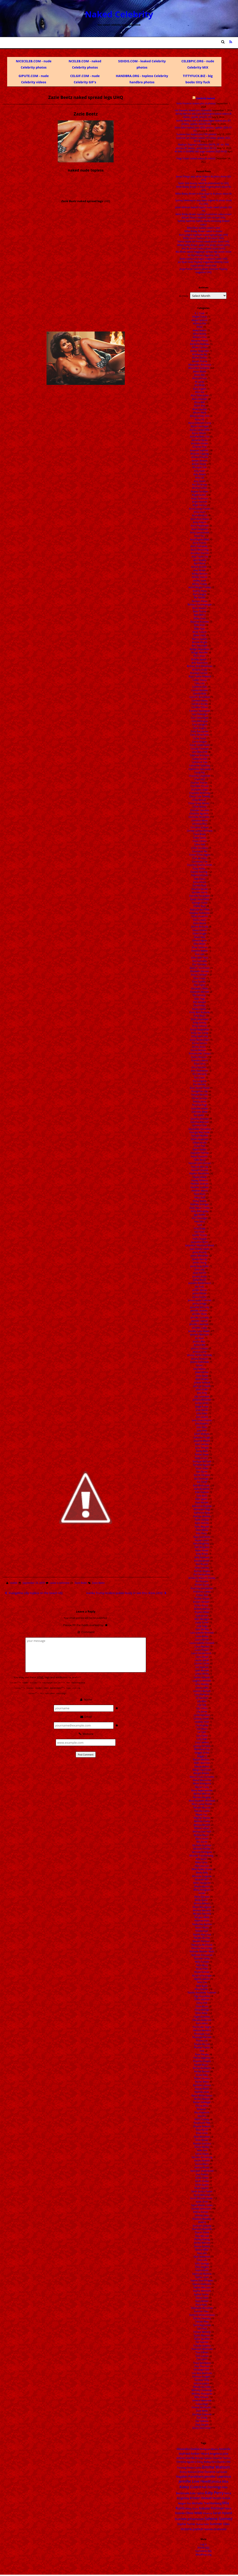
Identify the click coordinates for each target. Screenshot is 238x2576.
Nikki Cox (202, 1982)
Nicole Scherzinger (202, 1975)
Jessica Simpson (199, 1358)
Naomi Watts (202, 1927)
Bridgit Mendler (199, 652)
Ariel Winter (199, 570)
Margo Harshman (202, 1769)
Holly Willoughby (200, 1211)
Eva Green (199, 1077)
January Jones (199, 1276)
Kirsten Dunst (202, 1584)
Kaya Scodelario (201, 1536)
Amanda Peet (200, 446)
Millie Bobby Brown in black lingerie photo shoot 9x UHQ (203, 188)
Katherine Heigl (202, 1509)
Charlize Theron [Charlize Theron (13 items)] (221, 2458)
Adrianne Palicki (199, 340)
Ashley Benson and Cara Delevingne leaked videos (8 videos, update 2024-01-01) (204, 115)
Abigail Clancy (199, 316)
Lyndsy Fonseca (201, 1745)
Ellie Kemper (199, 1002)
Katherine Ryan (202, 1512)
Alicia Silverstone (199, 395)
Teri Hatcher (201, 2342)
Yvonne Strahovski (201, 2407)
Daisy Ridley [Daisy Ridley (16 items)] (204, 2461)
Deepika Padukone (200, 913)
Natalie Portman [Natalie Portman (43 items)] (211, 2508)
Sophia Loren (202, 2277)
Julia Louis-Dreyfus (202, 1420)
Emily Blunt (200, 1015)
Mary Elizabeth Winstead (202, 1800)
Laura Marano (201, 1646)
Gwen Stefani (200, 1149)
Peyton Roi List (202, 2044)
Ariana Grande (199, 566)
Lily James (202, 1711)
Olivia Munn (202, 2006)
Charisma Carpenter (199, 775)
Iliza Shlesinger (200, 1218)
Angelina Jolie (199, 494)
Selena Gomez (200, 2211)
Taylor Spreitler (202, 2338)
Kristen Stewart (201, 1601)
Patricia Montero (202, 2030)
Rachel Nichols (202, 2071)
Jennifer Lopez (199, 1327)
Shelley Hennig (202, 2239)
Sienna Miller (202, 2249)
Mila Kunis (201, 1859)
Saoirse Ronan (202, 2167)
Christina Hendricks (199, 816)
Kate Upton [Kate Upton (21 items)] (197, 2493)
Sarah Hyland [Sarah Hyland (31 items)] (222, 2513)
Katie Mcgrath (202, 1526)
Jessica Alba (199, 1341)
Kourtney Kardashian (202, 1588)
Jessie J (199, 1365)
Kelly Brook (202, 1553)
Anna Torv (199, 535)
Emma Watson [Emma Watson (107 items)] (216, 2467)
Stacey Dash (202, 2297)
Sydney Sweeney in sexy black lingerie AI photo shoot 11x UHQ (203, 202)
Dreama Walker (199, 950)
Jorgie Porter (202, 1406)
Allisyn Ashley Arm (199, 415)
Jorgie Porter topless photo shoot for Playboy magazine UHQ (203, 270)
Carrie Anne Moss (199, 734)
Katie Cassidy (202, 1519)
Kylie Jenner (202, 1615)
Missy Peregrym (201, 1889)
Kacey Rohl (202, 1451)
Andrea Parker (199, 487)
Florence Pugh (199, 1104)
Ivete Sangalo (200, 1238)
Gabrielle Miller (199, 1111)
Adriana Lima (200, 337)
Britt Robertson (199, 662)
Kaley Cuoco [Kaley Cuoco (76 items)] (190, 2486)
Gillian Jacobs (200, 1142)
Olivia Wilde (201, 2013)
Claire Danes (199, 837)
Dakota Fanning (199, 871)
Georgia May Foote (200, 1132)
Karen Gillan (202, 1468)
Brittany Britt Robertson (199, 666)
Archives (183, 296)
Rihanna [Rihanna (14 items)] (207, 2513)
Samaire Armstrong (201, 2157)
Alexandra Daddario (199, 367)
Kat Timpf (202, 1481)
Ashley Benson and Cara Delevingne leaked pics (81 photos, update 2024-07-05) (203, 122)
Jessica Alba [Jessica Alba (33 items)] (219, 2481)
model (202, 1893)
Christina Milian (199, 820)
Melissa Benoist (202, 1824)
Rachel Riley (202, 2075)
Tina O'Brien (201, 2352)
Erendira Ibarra (199, 1060)
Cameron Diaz (199, 686)
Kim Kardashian (201, 1574)
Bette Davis (200, 618)
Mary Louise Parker (202, 1804)
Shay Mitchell (202, 2236)
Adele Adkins (199, 330)
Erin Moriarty (199, 1074)
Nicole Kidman (202, 1972)
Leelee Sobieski (202, 1677)
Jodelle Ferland (202, 1382)
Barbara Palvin (199, 601)
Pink (202, 2050)
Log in (203, 2544)
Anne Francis (199, 542)
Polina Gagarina (201, 2057)
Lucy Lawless (202, 1742)
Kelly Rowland (202, 1557)
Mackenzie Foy (202, 1749)
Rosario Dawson (201, 2126)
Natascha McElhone (201, 1944)
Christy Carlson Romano (199, 830)
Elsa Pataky (200, 1005)
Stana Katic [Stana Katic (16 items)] (202, 2524)
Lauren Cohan (201, 1663)
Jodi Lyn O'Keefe (201, 1386)
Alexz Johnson (199, 378)
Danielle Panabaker (199, 895)
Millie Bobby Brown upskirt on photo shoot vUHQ (203, 245)
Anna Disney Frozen (199, 508)
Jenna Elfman (200, 1293)
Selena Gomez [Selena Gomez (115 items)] (218, 2518)
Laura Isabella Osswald (202, 1643)
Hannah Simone (199, 1170)
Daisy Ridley (199, 868)
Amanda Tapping (200, 453)
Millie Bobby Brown (202, 1869)
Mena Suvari (201, 1838)
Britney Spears (199, 659)
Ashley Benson (200, 573)
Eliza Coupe (199, 978)
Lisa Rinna (202, 1728)
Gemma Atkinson (199, 1122)
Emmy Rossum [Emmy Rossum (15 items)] (188, 2471)
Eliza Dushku (199, 981)
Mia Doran (202, 1841)
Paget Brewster (202, 2016)
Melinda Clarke (202, 1821)
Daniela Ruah (200, 885)
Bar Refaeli (199, 597)
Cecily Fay (199, 772)
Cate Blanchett (200, 751)
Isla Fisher (199, 1231)
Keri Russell (202, 1564)
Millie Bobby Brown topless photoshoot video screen (204, 214)
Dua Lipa (199, 954)
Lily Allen (202, 1701)
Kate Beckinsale (201, 1485)
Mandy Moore (201, 1766)
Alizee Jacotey (199, 409)
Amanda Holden (199, 443)
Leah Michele (202, 1670)
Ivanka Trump (199, 1235)
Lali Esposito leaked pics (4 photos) (193, 110)
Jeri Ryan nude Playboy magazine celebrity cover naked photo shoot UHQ (203, 263)
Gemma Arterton (200, 1118)
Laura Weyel (201, 1656)
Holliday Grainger (199, 1204)
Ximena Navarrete (202, 2400)
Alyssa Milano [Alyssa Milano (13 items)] (210, 2449)
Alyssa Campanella (200, 429)
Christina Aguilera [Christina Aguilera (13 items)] (186, 2461)
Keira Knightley (201, 1543)
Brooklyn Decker (199, 673)
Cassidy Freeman (200, 748)
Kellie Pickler (202, 1550)
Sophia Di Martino (202, 2273)
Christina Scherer (200, 827)
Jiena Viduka (202, 1379)
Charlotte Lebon (199, 789)
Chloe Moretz (200, 806)
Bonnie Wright (199, 642)
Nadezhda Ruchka (202, 1924)
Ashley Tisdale (199, 583)
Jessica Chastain (199, 1348)
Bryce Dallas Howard (200, 676)
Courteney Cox (199, 861)
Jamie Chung (199, 1262)
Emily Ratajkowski (199, 1029)
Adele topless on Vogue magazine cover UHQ (203, 258)
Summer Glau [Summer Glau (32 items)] (220, 2524)
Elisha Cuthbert (199, 974)
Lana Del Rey (202, 1629)
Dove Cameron (200, 947)
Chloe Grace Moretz (199, 803)
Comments (204, 2551)
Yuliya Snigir (202, 2404)
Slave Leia (202, 2259)
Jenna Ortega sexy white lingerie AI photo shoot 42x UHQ (203, 178)
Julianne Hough (202, 1437)
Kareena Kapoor (201, 1464)
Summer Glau (201, 2311)
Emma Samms (199, 1043)
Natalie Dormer (202, 1937)
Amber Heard (199, 464)
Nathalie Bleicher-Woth (202, 1951)
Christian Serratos (199, 810)
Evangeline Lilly (199, 1091)
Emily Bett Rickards (199, 1012)
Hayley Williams (199, 1180)
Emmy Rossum (199, 1057)
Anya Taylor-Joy (199, 556)
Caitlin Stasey (200, 680)
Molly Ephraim (201, 1896)
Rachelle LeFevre (202, 2085)
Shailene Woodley (201, 2218)
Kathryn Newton (202, 1516)
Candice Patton (199, 707)
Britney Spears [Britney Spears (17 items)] (203, 2458)
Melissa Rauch (201, 1835)
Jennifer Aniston (199, 1310)
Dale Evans (200, 878)
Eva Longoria (199, 1080)
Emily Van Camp (199, 1032)
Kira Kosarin (202, 1581)
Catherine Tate (199, 762)
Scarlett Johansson (201, 2208)
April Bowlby (199, 560)
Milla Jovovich (202, 1865)
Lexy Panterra (202, 1694)
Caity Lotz (199, 683)
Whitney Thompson (201, 2393)
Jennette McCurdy (199, 1307)
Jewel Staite (202, 1375)
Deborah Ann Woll (199, 909)
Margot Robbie (201, 1773)
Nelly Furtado (202, 1961)
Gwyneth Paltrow (200, 1152)
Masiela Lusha (202, 1810)
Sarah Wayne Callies (202, 2205)
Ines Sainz (199, 1221)
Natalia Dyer (201, 1930)
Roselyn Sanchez (202, 2143)
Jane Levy (199, 1269)
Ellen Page (199, 998)
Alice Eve (199, 392)
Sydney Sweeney (202, 2318)
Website (85, 1733)
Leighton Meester (202, 1680)
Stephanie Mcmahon (202, 2308)
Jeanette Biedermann (199, 1283)
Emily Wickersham (199, 1039)
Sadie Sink (201, 2150)
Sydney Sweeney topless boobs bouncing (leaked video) (204, 222)
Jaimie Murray (199, 1259)
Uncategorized (201, 2369)
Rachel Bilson (201, 2064)
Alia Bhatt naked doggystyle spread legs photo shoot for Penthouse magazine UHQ (203, 253)
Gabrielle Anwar (199, 1108)
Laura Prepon (202, 1649)
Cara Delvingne (199, 721)
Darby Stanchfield (199, 899)
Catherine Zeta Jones (200, 769)
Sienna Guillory (202, 2246)
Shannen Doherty (202, 2225)
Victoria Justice (201, 2383)
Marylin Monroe (201, 1807)
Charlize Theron (199, 782)
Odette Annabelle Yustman (202, 1992)
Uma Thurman (202, 2366)
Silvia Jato (202, 2253)
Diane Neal (199, 937)
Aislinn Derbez (199, 357)
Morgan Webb (201, 1917)
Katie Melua (202, 1529)
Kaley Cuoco (201, 1458)
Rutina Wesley (201, 2146)
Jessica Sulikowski (199, 1362)
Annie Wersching (200, 549)
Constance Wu (199, 851)
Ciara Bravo (199, 834)
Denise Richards (199, 926)
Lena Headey (202, 1684)
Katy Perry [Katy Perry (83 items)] (214, 2492)
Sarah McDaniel (201, 2194)
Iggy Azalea (200, 1214)
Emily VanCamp (199, 1036)
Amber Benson (200, 460)
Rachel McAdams (202, 2068)
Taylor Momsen (202, 2335)
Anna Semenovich (199, 532)
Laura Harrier (202, 1639)
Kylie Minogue (201, 1619)
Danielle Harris (199, 892)
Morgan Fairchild (202, 1913)
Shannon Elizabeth (202, 2229)
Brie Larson (199, 655)
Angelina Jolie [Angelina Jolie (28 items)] (219, 2454)
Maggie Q (202, 1756)
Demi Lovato (199, 919)
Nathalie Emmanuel (201, 1955)
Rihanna (201, 2109)
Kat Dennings (201, 1478)
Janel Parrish (199, 1272)
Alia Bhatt (200, 385)
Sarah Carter (202, 2177)
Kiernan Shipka (202, 1571)
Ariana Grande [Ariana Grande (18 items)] (185, 2458)
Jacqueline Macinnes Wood (199, 1245)
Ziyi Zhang (201, 2417)
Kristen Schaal (201, 1598)
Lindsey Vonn (202, 1721)
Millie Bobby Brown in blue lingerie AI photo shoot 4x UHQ (203, 195)
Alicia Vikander (200, 399)
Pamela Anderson (202, 2020)
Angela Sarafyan (199, 491)
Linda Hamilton (202, 1715)
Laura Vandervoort (201, 1653)
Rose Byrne (202, 2129)
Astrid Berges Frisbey (199, 587)
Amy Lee (199, 477)
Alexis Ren (199, 374)
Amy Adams (199, 474)
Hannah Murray (199, 1166)
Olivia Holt (201, 2002)
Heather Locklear (200, 1187)
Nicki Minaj (202, 1965)
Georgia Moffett (199, 1135)
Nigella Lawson (202, 1978)
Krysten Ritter (202, 1612)
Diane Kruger (200, 933)
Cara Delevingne (199, 717)
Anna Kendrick (199, 515)
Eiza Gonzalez (199, 964)
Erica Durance (199, 1067)
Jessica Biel (200, 1344)
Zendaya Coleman (202, 2414)
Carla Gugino (200, 728)
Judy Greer (201, 1413)
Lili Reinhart (202, 1697)
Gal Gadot (199, 1115)
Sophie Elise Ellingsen (202, 2280)
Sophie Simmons (202, 2290)
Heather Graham (199, 1183)
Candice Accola (200, 703)
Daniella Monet (199, 889)
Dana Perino (199, 882)
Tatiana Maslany (201, 2331)
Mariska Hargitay (202, 1797)
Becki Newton (199, 608)
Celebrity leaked (205, 98)
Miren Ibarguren (202, 1882)
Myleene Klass (201, 1920)
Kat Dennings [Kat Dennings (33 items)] (211, 2487)
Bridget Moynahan (199, 649)
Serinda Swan (202, 2215)
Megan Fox (201, 1814)
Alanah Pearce (199, 361)
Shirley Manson (202, 2242)
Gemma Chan (199, 1125)
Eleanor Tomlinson (200, 967)
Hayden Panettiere (199, 1173)
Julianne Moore (202, 1440)
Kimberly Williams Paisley (202, 1578)
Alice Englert (199, 388)
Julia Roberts (202, 1423)
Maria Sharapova (202, 1783)
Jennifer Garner (199, 1320)
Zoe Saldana (202, 2421)
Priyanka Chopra (202, 2061)
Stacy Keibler (202, 2301)
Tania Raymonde (202, 2325)
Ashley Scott (199, 580)
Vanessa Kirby (202, 2379)
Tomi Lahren (202, 2356)
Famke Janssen (200, 1098)
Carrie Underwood (199, 745)
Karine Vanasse (202, 1475)
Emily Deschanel (199, 1019)
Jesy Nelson (199, 1368)
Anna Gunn (200, 512)
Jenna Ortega (199, 1303)
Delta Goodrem (199, 916)
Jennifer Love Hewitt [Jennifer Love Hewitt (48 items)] (195, 2481)
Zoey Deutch (202, 2424)
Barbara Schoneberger (200, 604)
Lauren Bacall (202, 1660)
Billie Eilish (199, 625)
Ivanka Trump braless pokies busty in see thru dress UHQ (126, 1593)
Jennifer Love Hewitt (199, 1331)
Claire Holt (199, 844)
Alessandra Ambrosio (199, 364)
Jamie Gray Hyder (199, 1266)
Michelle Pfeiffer (201, 1848)
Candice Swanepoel (199, 710)
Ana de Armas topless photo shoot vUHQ (203, 248)
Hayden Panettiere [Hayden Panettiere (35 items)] (190, 2476)
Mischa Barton (202, 1886)
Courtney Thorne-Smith (199, 864)
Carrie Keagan (199, 741)
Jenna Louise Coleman (199, 1300)
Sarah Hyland (201, 2188)
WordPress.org (203, 2554)
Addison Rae (199, 323)
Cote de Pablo (199, 858)
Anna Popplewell (199, 525)
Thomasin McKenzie (201, 2349)
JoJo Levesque (202, 1396)
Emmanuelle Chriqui (199, 1053)
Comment (86, 1632)
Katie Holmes (202, 1523)
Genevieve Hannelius (199, 1129)
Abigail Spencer (199, 320)
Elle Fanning (199, 995)
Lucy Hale (202, 1739)
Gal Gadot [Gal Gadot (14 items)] (221, 2471)
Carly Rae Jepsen (199, 731)
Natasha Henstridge (201, 1948)
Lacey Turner (202, 1622)
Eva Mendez (199, 1084)
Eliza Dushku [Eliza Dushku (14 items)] (218, 2461)
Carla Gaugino (199, 724)
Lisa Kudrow (202, 1725)
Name (85, 1699)
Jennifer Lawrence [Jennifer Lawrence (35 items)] (217, 2476)
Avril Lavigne (199, 594)
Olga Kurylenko (202, 1996)
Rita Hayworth (201, 2112)
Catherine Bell (199, 758)
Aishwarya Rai (199, 354)
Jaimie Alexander (200, 1255)
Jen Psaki (199, 1286)
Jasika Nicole (199, 1279)
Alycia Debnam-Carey (199, 422)
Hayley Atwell (200, 1177)
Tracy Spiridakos (202, 2362)
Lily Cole (202, 1704)
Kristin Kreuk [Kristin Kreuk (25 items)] (221, 2498)
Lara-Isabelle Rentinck (202, 1632)
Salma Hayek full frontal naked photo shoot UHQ (204, 241)
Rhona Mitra (201, 2105)
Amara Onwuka (199, 457)
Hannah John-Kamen (200, 1163)
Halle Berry (200, 1159)
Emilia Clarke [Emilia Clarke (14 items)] (194, 2467)
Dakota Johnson (199, 875)
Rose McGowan (202, 2136)
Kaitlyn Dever (202, 1454)
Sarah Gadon (202, 2184)
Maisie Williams (201, 1759)
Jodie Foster (202, 1389)
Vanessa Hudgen (201, 2376)
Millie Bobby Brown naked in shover (203, 231)
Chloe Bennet (199, 799)
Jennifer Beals (199, 1313)
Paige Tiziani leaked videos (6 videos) (195, 158)
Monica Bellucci (202, 1903)
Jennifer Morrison (199, 1334)
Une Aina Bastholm (202, 2373)
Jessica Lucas (199, 1351)
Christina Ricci (199, 823)
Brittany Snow (199, 669)
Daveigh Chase (199, 902)
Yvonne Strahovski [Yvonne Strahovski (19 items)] (215, 2529)
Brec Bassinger (200, 645)
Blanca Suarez (199, 638)
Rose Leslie (202, 2133)
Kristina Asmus (202, 1608)
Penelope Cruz (202, 2033)
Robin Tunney (202, 2119)
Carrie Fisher (199, 738)
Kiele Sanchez (202, 1567)
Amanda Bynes (200, 440)
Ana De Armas (199, 484)
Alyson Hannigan (199, 426)
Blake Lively (199, 635)
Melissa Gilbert (202, 1828)
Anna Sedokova (199, 529)
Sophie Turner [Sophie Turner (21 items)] (186, 2524)
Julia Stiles (202, 1427)
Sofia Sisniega (202, 2263)
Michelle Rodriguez (202, 1852)
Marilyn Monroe (201, 1793)
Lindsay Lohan (201, 1718)
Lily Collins (202, 1708)
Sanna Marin (202, 2164)
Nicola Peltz (202, 1968)
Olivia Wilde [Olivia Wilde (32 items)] (193, 2513)
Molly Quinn (201, 1900)
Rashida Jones (202, 2092)
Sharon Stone (202, 2232)
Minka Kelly (202, 1872)
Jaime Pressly (199, 1252)
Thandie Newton (202, 2345)
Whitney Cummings (201, 2390)
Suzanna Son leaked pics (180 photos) (196, 134)
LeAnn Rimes (202, 1673)
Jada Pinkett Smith (199, 1248)
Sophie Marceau (201, 2287)
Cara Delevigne (200, 714)
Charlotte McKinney (199, 793)
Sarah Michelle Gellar (201, 2198)
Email (86, 1716)
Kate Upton (201, 1499)
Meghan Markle (202, 1817)
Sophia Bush (201, 2270)
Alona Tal (200, 419)
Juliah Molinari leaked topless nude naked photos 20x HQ (203, 209)
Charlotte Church (200, 786)
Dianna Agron (199, 940)
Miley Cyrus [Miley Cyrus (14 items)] (191, 2508)
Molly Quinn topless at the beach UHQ (203, 238)
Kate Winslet (201, 1502)
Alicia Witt (199, 402)
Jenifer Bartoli (199, 1290)
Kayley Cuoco (202, 1540)
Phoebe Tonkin (202, 2047)
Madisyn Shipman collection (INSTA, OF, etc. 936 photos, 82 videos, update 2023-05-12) (202, 146)
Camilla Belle (199, 693)
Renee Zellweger (201, 2102)
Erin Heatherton (199, 1070)
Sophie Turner (201, 2294)
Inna (199, 1224)
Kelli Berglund (202, 1547)
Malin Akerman (202, 1762)
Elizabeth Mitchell (199, 991)
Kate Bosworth (202, 1488)
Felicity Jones (199, 1101)
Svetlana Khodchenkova (202, 2314)
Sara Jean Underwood (201, 2170)
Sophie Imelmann (202, 2284)
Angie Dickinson (199, 498)
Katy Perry (201, 1533)
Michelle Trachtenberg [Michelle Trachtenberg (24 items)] (207, 2503)
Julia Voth (202, 1430)
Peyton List (202, 2040)
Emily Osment (199, 1026)
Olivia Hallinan (201, 1999)
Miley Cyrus (201, 1862)
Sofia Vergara (202, 2266)
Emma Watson (198, 1050)
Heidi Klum (199, 1194)
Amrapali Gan (199, 467)
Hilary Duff (199, 1197)
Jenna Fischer (200, 1296)
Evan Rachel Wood (200, 1087)
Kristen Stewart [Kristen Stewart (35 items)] (201, 2498)
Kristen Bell (202, 1595)
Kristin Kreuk (201, 1605)
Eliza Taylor (200, 984)
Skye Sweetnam (201, 2256)
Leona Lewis (201, 1687)
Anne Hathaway (199, 546)
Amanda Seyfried (199, 450)
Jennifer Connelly (200, 1317)
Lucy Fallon (202, 1735)
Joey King (202, 1392)
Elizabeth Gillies (199, 988)
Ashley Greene (199, 577)
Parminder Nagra (202, 2026)
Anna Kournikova (200, 518)
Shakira (202, 2222)
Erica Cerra (199, 1063)
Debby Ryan (199, 906)
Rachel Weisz (202, 2081)
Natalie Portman (201, 1941)
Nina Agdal (202, 1985)
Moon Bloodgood (202, 1907)
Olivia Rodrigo (201, 2009)
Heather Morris (199, 1190)
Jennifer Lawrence (198, 1324)
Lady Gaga (201, 1626)
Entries (203, 2547)
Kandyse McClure (202, 1461)
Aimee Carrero (199, 347)
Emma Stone (199, 1046)
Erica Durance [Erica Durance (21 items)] (206, 2472)
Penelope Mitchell (201, 2037)
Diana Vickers (199, 930)
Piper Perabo (202, 2054)
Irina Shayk (199, 1228)
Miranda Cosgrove (202, 1876)
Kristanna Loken (201, 1591)
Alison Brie (199, 405)
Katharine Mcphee (202, 1506)
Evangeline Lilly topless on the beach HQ (33, 1593)
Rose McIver (202, 2140)
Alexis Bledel (199, 371)
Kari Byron (202, 1471)
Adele (200, 326)
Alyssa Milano (199, 433)
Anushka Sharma (200, 553)
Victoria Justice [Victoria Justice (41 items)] (192, 2529)
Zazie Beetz (80, 1582)
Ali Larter (199, 381)
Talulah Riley (202, 2321)
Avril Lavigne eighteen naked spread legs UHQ (203, 234)
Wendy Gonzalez (202, 2386)
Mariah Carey (202, 1787)
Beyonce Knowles (199, 621)
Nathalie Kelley (202, 1958)
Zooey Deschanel (201, 2427)
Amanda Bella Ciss (199, 436)
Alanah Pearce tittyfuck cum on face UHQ (203, 217)
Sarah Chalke (202, 2181)
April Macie (200, 563)
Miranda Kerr (202, 1879)
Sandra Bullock (202, 2160)
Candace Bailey (199, 700)
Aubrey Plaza (200, 590)
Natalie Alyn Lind (202, 1934)
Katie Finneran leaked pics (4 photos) (196, 103)
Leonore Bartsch (201, 1691)
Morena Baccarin (202, 1910)
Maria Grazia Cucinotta (202, 1776)
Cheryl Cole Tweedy (199, 796)
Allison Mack (199, 412)
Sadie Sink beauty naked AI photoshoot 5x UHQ (203, 183)
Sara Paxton (202, 2174)
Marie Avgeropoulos (202, 1790)
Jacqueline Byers (199, 1242)
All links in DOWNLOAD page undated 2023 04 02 (201, 151)
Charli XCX (199, 779)
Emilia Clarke (199, 1009)
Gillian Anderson (199, 1139)
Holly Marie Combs (199, 1207)
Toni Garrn (202, 2359)
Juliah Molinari (202, 1433)
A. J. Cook (199, 313)
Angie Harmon (199, 501)
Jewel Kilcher (202, 1372)
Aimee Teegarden (199, 350)
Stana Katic (201, 2304)
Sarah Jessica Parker (202, 2191)
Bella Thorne (199, 611)
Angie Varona (200, 505)
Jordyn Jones (201, 1403)
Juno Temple (202, 1447)
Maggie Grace (202, 1752)
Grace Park (199, 1145)
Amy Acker (199, 470)
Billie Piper (199, 628)
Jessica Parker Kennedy (199, 1355)
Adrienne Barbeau (199, 344)
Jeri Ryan (199, 1338)
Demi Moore (199, 923)
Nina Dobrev (201, 1989)
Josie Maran (202, 1410)
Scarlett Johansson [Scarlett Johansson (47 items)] (189, 2519)
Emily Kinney (199, 1022)
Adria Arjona (199, 333)
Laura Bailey (202, 1636)
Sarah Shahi (202, 2201)
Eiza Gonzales (199, 961)
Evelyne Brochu (199, 1094)
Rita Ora (202, 2116)
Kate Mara (201, 1495)
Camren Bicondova (199, 697)
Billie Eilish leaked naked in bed (203, 227)
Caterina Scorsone (199, 755)
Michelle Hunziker (201, 1845)
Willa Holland (201, 2397)
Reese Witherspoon (201, 2095)
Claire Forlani (200, 841)
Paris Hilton (202, 2023)
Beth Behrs (200, 614)
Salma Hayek (202, 2153)
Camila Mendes (199, 690)
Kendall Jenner (202, 1560)
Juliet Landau (202, 1444)
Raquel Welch (202, 2088)
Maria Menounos (202, 1780)
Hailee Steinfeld (199, 1156)
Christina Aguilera (198, 813)
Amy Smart (199, 481)
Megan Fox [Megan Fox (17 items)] (184, 2503)
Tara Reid (202, 2328)
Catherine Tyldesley (199, 765)
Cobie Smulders (199, 848)
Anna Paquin (199, 522)
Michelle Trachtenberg (201, 1855)
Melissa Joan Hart (202, 1831)
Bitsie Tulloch (200, 632)
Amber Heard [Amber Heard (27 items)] (200, 2454)
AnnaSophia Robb (199, 539)
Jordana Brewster (202, 1399)
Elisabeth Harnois (199, 971)
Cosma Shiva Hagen (199, 854)
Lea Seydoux (202, 1667)
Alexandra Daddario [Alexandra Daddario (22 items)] (189, 2449)
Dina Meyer (199, 943)
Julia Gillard (202, 1416)
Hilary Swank (199, 1200)
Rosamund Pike (202, 2122)
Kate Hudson (202, 1492)
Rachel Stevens (202, 2078)
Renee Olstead (202, 2098)
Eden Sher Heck (199, 957)
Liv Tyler (202, 1732)
